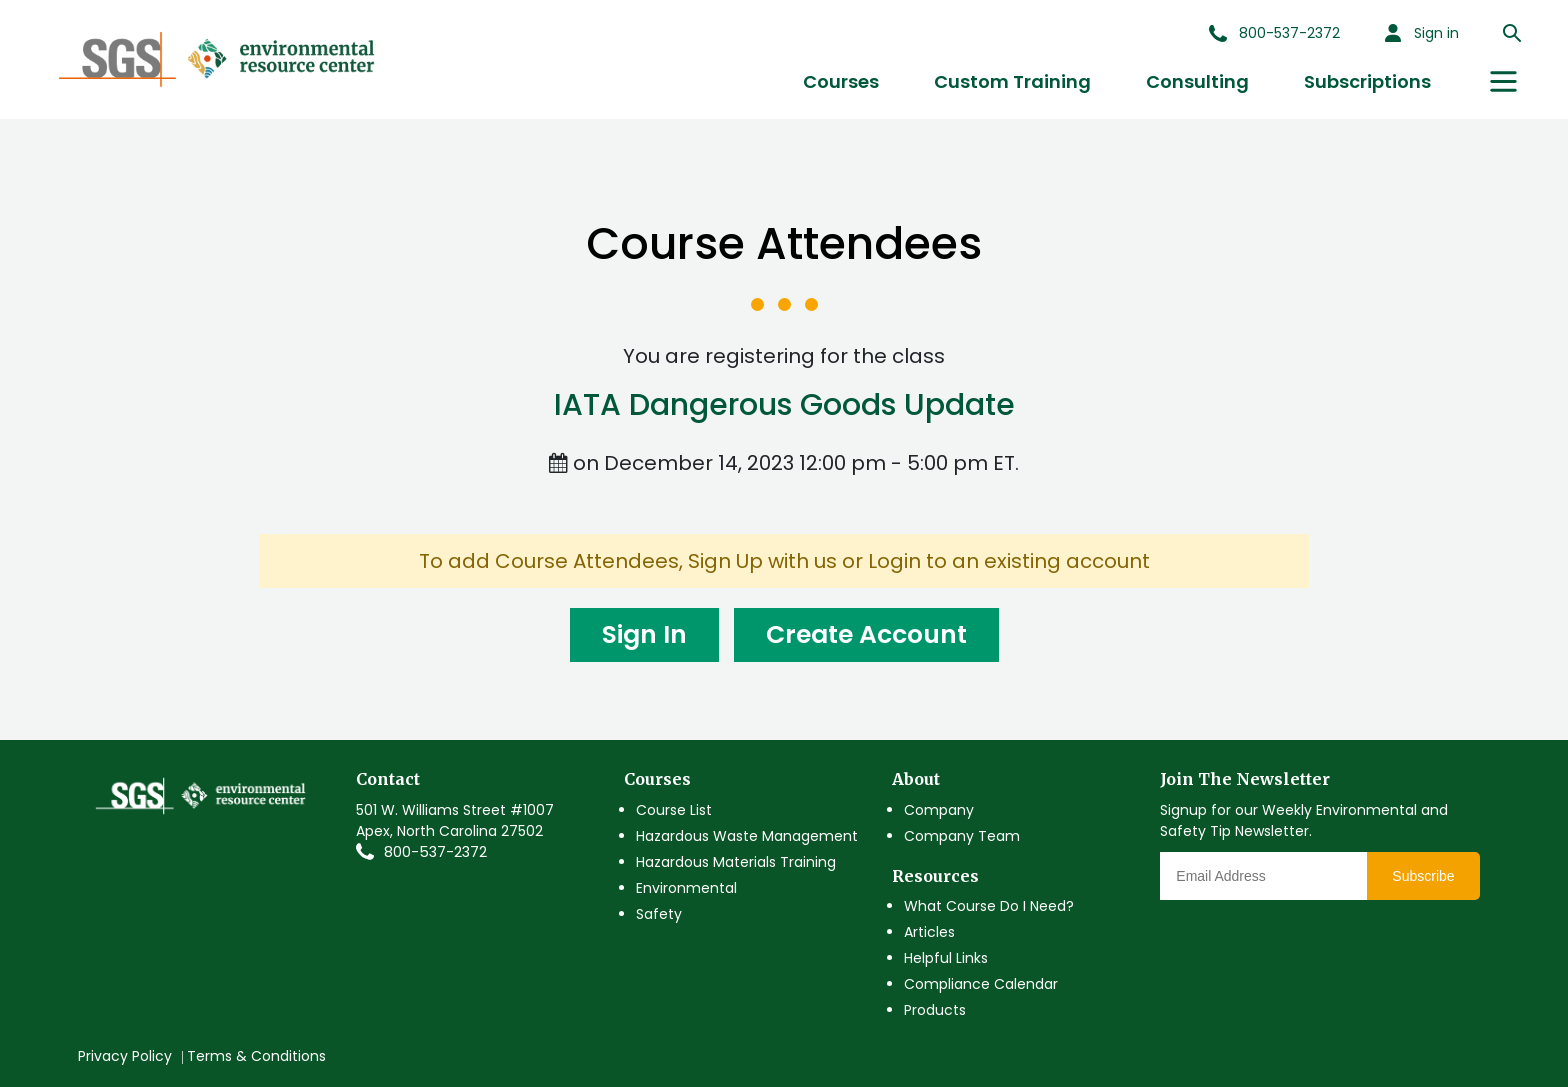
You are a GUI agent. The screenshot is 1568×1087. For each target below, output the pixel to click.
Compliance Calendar (981, 984)
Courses (841, 81)
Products (935, 1010)
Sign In (644, 634)
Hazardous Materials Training (736, 862)
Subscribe (1423, 876)
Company (939, 810)
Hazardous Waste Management (747, 836)
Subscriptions (1367, 81)
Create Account (866, 634)
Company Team (962, 836)
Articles (929, 932)
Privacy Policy (125, 1056)
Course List (674, 810)
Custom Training (1012, 81)
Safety (659, 914)
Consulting (1197, 81)
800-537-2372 (435, 852)
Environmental (686, 888)
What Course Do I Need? (989, 906)
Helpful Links (946, 958)
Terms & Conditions (256, 1056)
